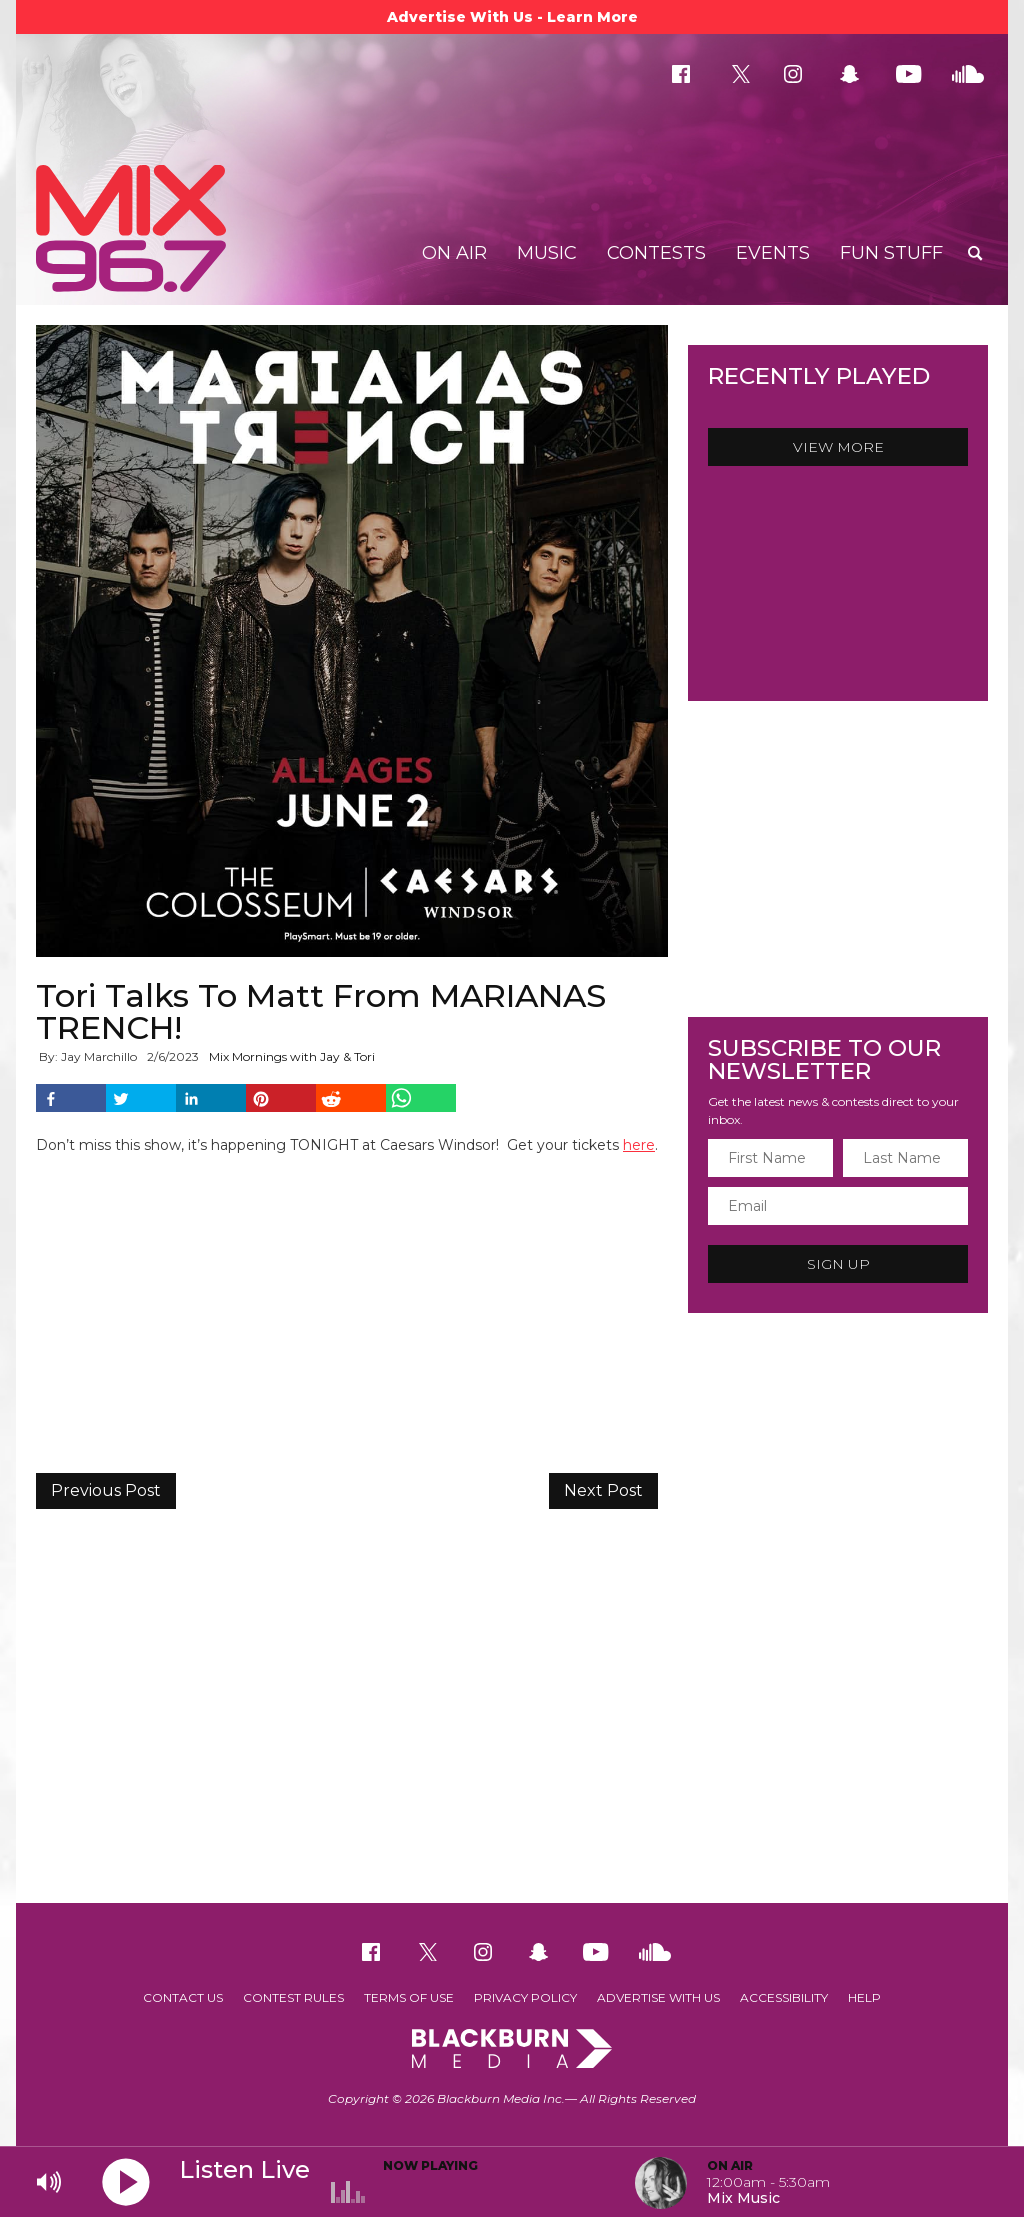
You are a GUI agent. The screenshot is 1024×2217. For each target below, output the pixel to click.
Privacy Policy (525, 1997)
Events (773, 253)
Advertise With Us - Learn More (512, 17)
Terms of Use (409, 1997)
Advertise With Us (658, 1997)
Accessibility (784, 1997)
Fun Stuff (891, 253)
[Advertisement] (512, 1743)
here (639, 1145)
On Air (454, 253)
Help (864, 1997)
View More (838, 447)
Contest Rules (293, 1997)
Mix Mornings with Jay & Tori (292, 1056)
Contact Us (183, 1997)
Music (547, 253)
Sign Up (838, 1264)
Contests (656, 253)
